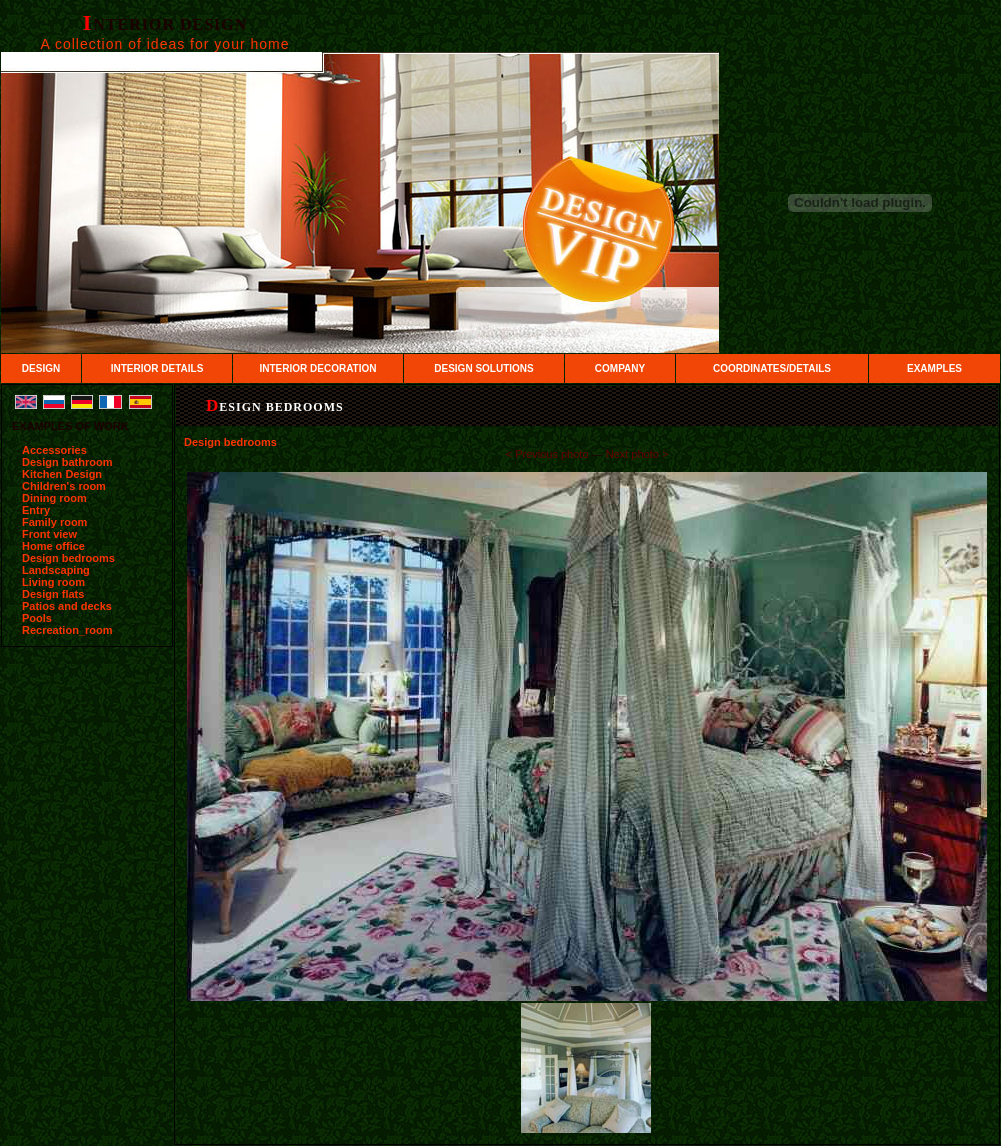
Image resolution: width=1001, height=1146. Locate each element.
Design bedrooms (68, 558)
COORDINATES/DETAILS (772, 368)
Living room (53, 582)
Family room (54, 522)
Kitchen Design (62, 474)
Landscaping (56, 570)
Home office (53, 546)
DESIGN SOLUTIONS (483, 368)
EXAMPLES (934, 368)
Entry (36, 510)
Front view (49, 534)
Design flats (53, 594)
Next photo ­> (637, 454)
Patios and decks (67, 606)
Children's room (64, 486)
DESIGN (41, 368)
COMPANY (620, 368)
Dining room (54, 498)
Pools (37, 618)
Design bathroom (67, 462)
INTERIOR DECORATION (317, 368)
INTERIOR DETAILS (157, 368)
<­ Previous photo (547, 454)
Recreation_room (67, 630)
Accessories (54, 450)
